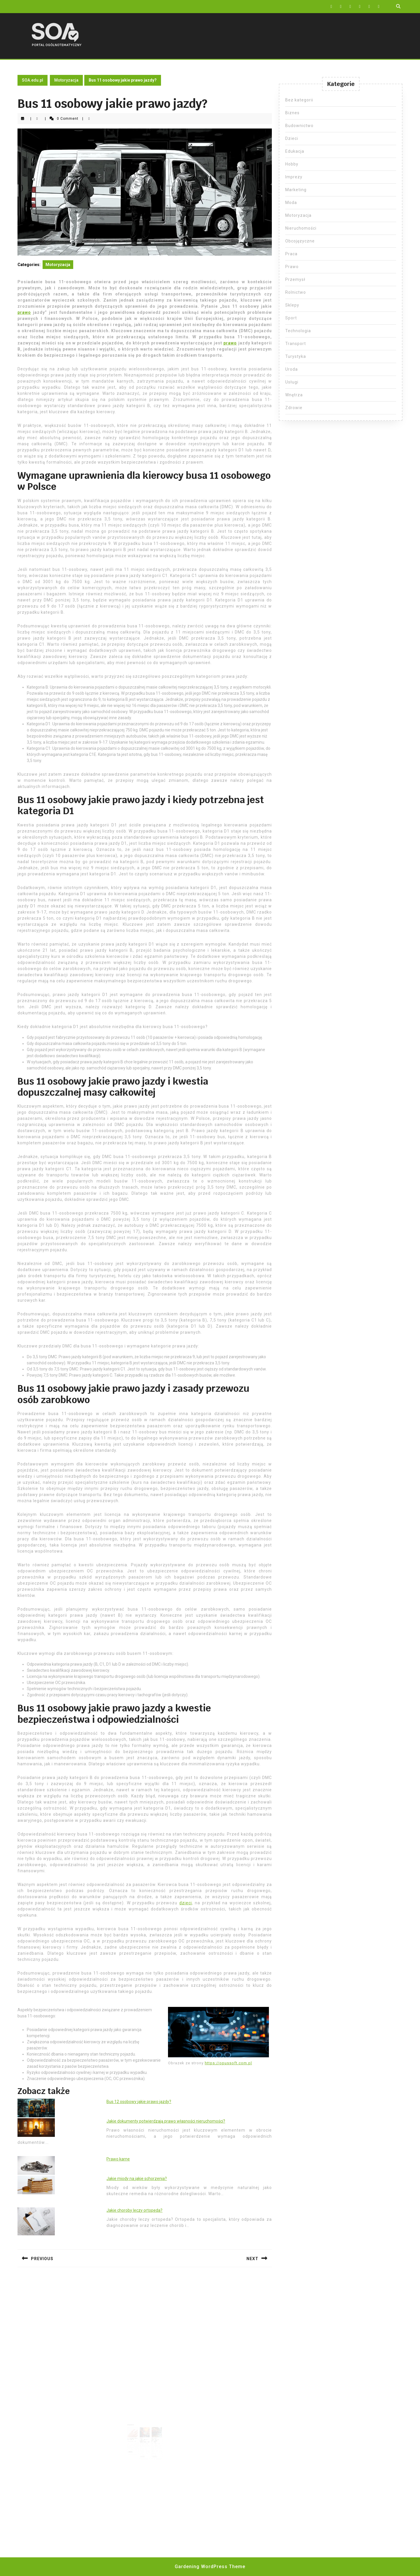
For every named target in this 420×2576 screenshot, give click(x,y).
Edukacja (294, 151)
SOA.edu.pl (32, 80)
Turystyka (295, 356)
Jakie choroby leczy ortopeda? (134, 2210)
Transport (295, 343)
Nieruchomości (300, 228)
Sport (291, 318)
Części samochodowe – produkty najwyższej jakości (144, 2435)
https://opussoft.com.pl (228, 2063)
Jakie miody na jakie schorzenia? (136, 2178)
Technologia (298, 330)
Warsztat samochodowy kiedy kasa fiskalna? (152, 2435)
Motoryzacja (66, 80)
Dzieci (291, 138)
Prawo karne (118, 2159)
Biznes (292, 112)
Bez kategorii (299, 100)
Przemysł (295, 279)
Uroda (291, 369)
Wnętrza (294, 395)
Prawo (292, 266)
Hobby (291, 164)
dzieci (185, 1903)
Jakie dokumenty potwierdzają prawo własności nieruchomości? (165, 2121)
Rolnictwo (295, 292)
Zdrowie (293, 407)
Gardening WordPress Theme (210, 2566)
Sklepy (292, 305)
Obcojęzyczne (300, 241)
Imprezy (293, 177)
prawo (24, 312)
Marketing (296, 189)
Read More (134, 2444)
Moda (291, 202)
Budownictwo (299, 125)
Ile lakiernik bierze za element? (135, 2434)
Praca (291, 253)
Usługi (291, 382)
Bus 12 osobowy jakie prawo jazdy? (138, 2101)
